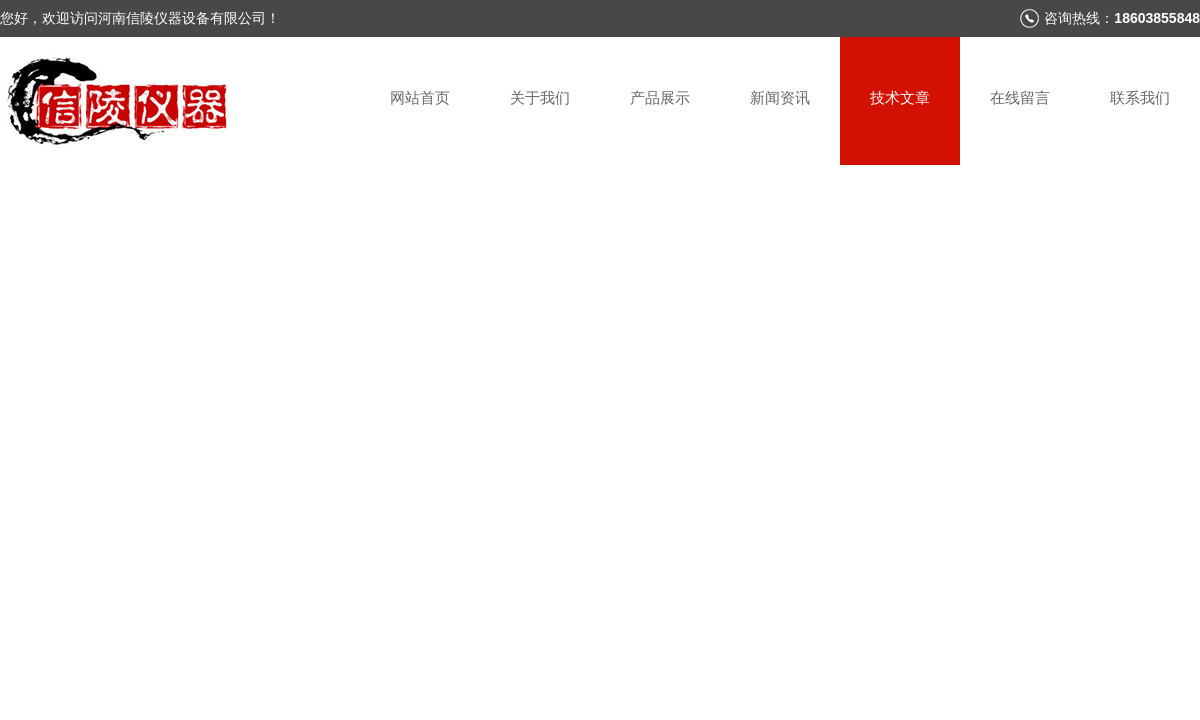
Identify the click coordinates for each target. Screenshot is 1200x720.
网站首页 (420, 97)
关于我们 (540, 97)
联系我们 (1140, 97)
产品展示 (660, 97)
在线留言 (1020, 97)
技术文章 (900, 97)
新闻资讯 (780, 97)
